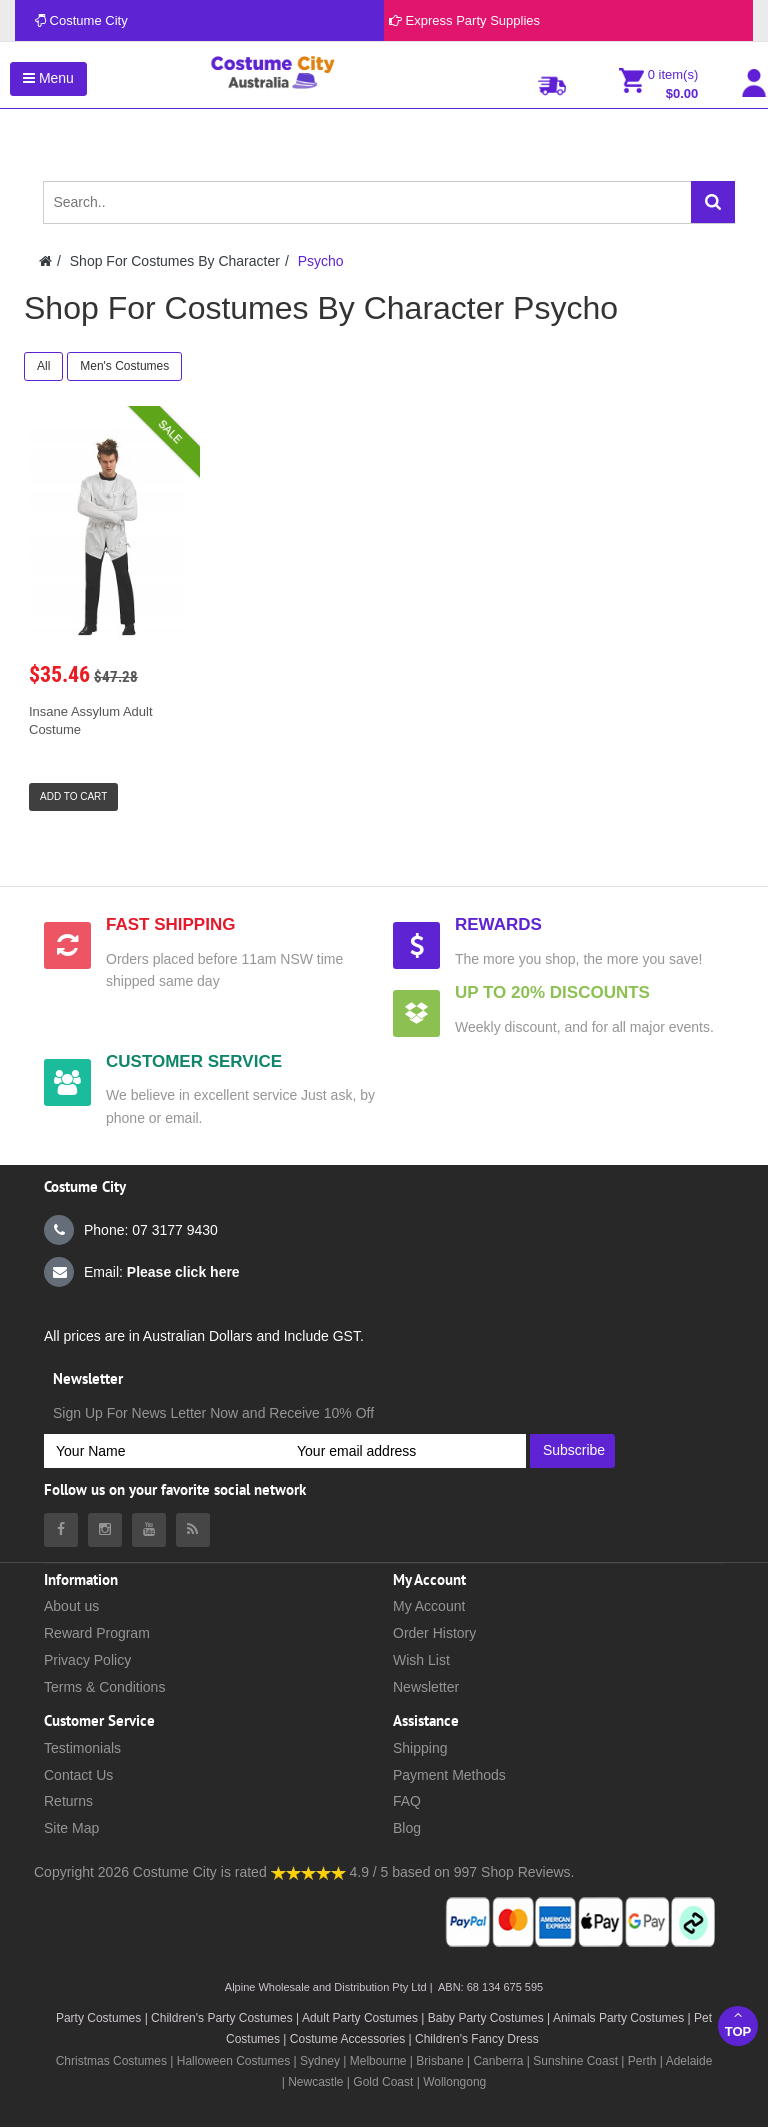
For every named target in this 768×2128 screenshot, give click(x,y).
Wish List (421, 1660)
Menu (48, 78)
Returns (68, 1801)
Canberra (498, 2061)
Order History (434, 1633)
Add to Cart (73, 796)
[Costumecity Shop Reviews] (308, 1872)
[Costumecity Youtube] (149, 1530)
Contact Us (78, 1775)
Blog (407, 1828)
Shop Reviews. (527, 1872)
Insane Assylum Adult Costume (91, 720)
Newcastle (317, 2082)
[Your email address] (405, 1451)
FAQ (407, 1801)
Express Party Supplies (464, 20)
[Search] (713, 202)
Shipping (420, 1748)
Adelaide (689, 2061)
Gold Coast (383, 2082)
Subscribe (574, 1450)
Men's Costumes (124, 366)
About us (71, 1606)
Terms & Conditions (104, 1687)
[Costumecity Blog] (193, 1530)
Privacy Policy (87, 1660)
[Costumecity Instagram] (105, 1530)
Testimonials (82, 1748)
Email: (142, 1272)
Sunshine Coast (575, 2061)
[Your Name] (164, 1451)
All (43, 366)
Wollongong (454, 2082)
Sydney (320, 2061)
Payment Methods (449, 1775)
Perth (642, 2061)
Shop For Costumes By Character (175, 261)
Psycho (321, 261)
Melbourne (378, 2061)
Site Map (71, 1828)
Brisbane (439, 2061)
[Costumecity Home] (45, 261)
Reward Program (97, 1633)
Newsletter (426, 1687)
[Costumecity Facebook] (61, 1530)
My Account (429, 1606)
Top (738, 2023)
